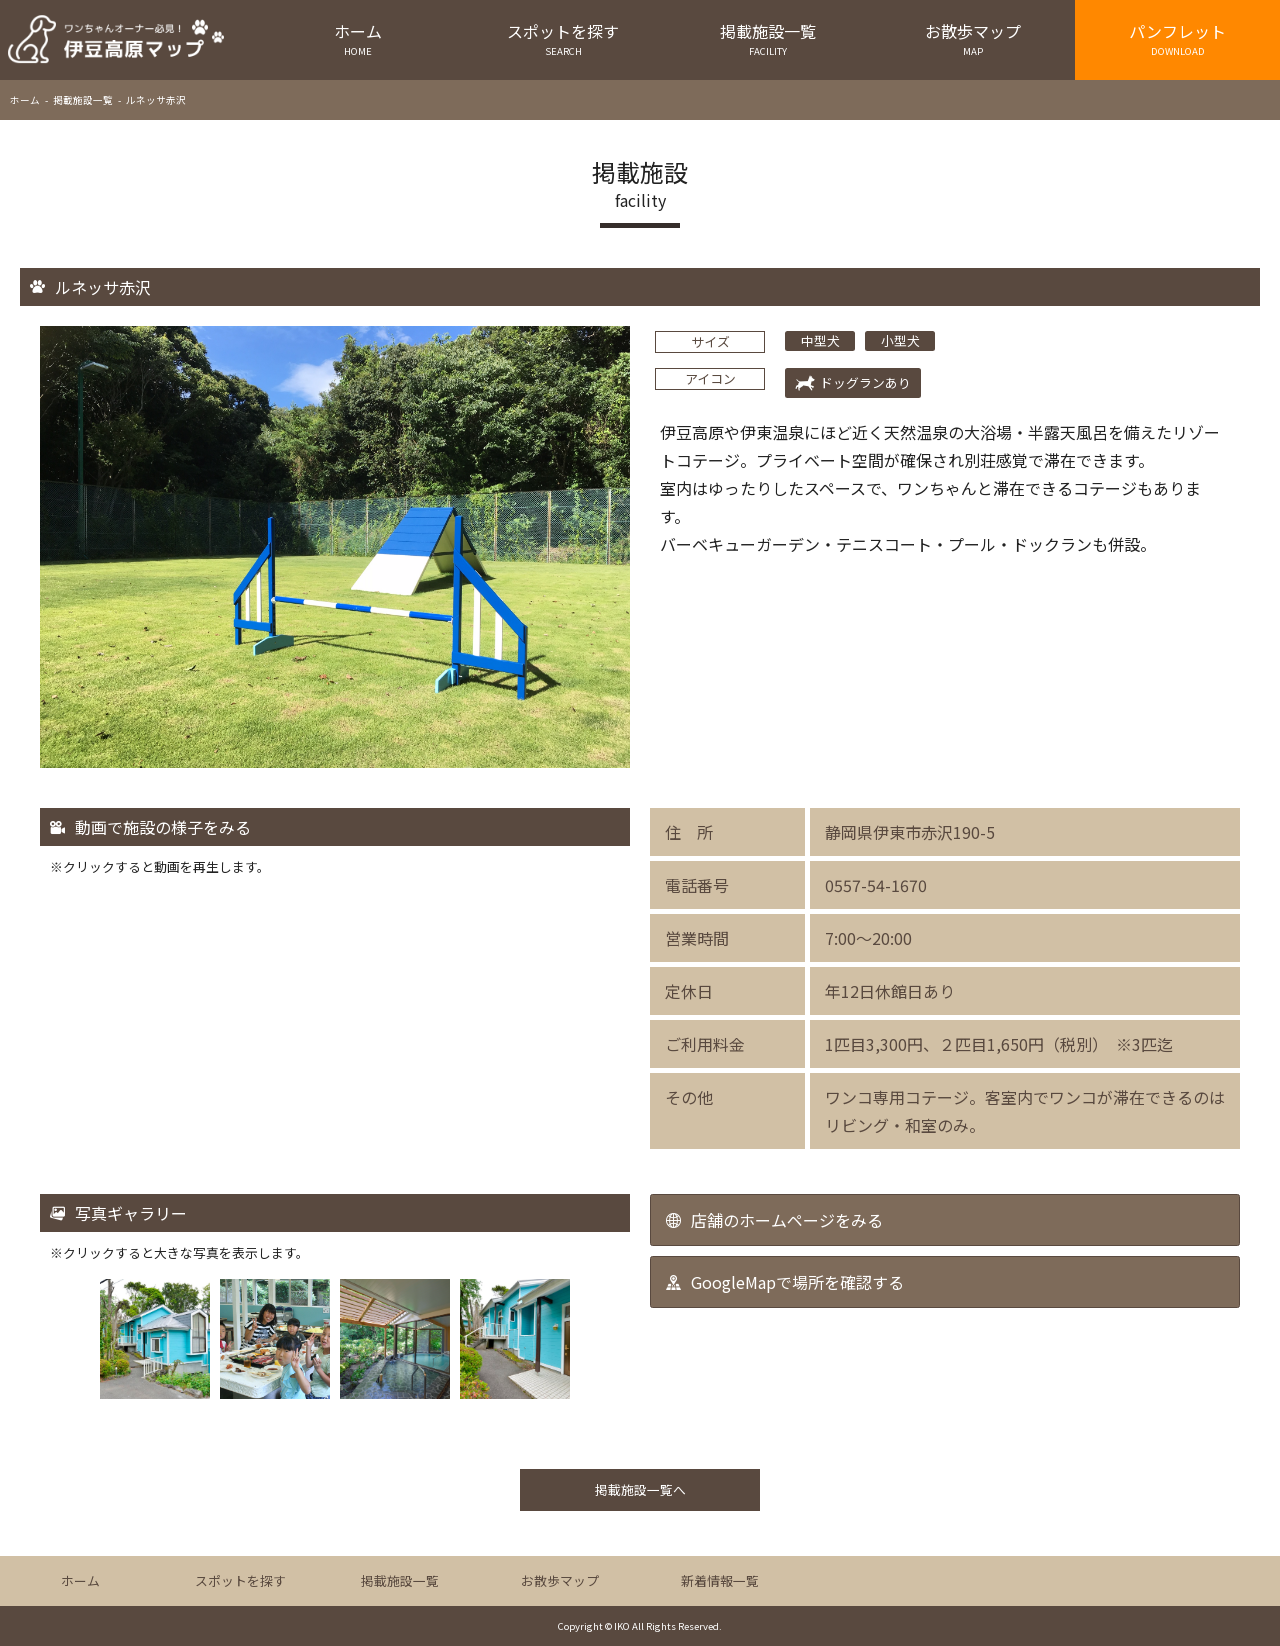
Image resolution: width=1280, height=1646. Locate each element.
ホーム (358, 38)
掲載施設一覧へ (640, 1489)
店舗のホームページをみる (787, 1220)
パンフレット (1177, 38)
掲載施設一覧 (768, 38)
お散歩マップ (972, 38)
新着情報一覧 (720, 1580)
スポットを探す (563, 38)
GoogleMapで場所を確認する (797, 1282)
